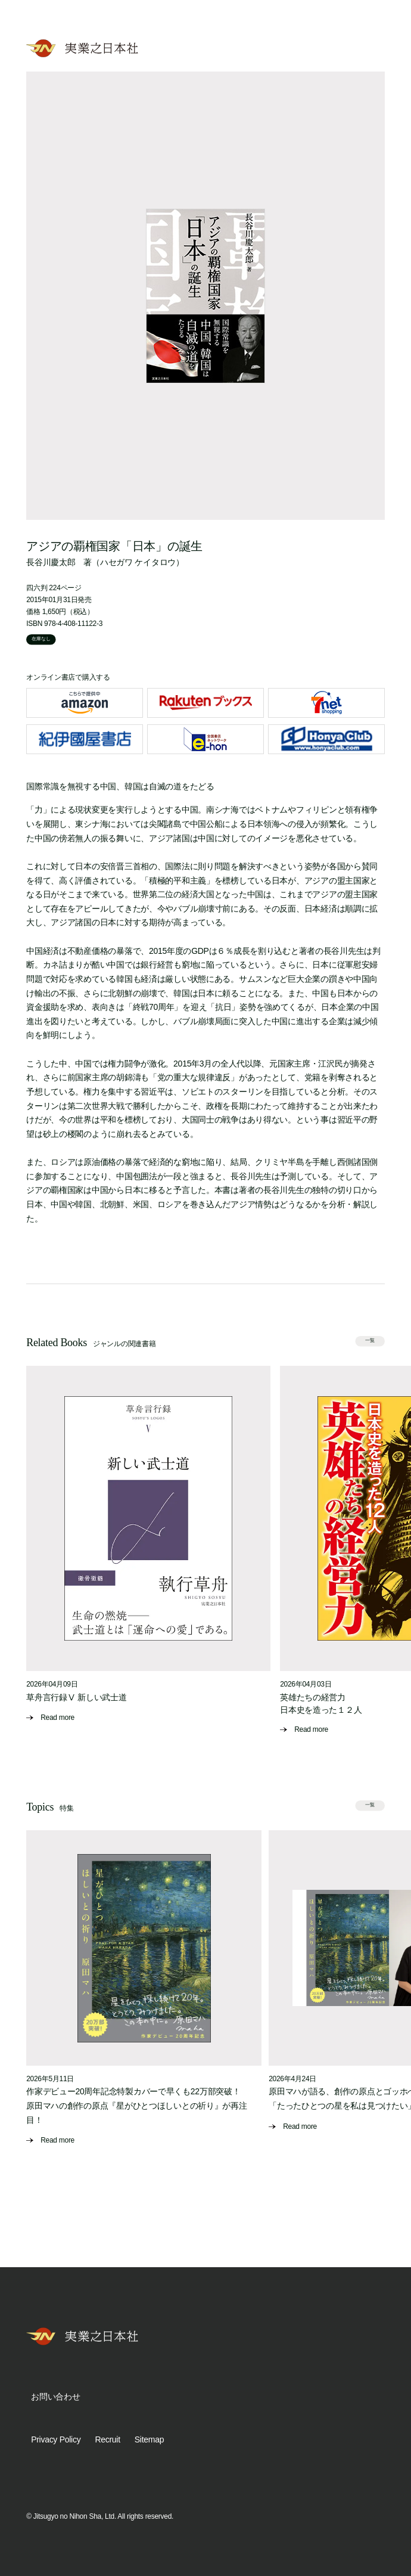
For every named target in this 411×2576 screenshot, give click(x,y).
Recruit (107, 2439)
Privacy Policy (55, 2439)
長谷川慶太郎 (50, 562)
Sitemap (149, 2439)
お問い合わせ (55, 2396)
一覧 (370, 1340)
